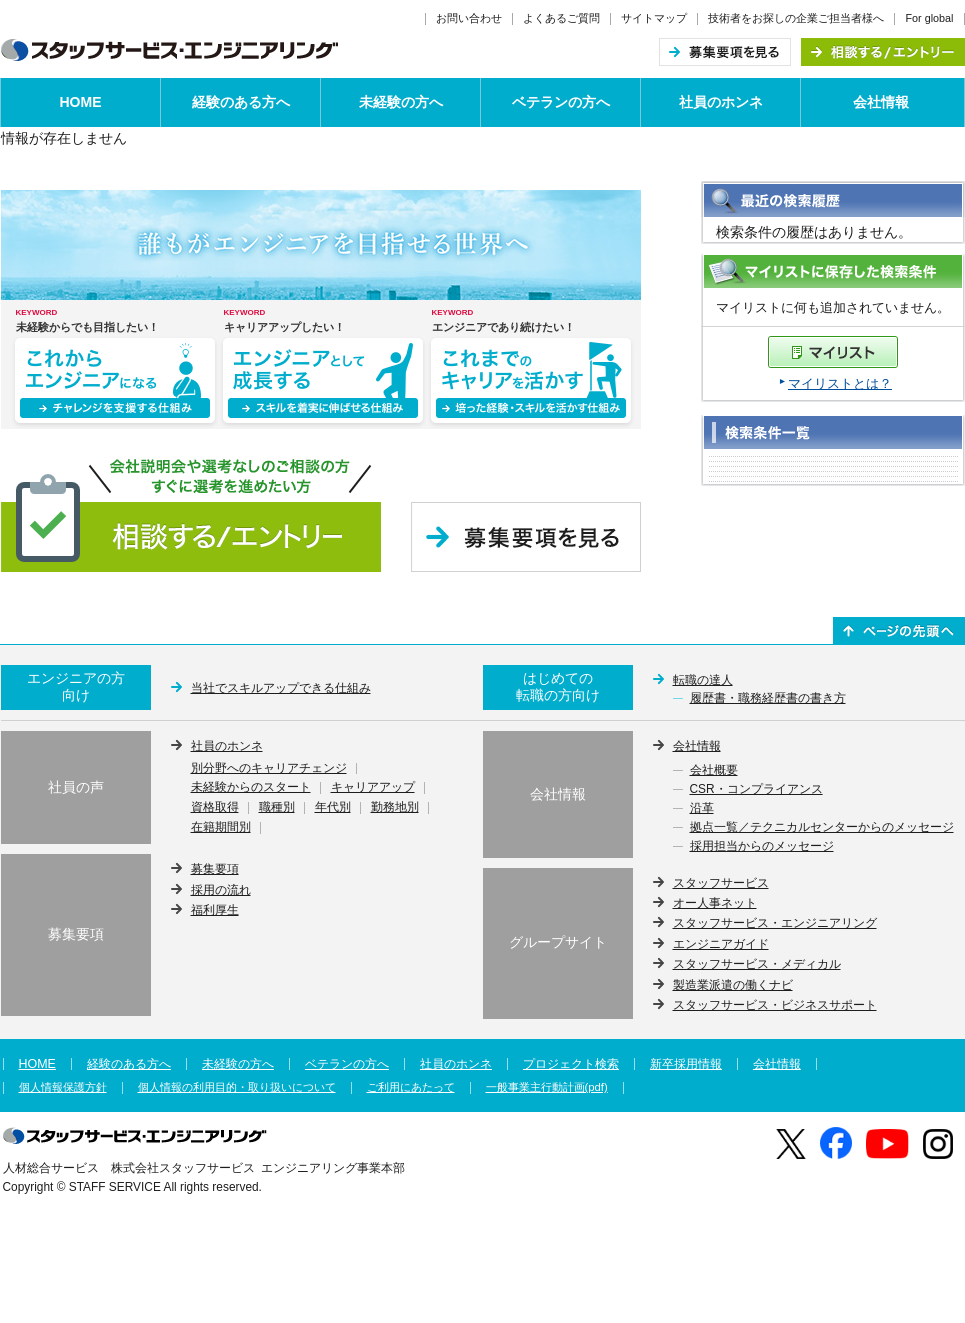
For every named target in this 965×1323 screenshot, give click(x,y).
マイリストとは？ (840, 383)
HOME (81, 102)
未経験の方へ (401, 102)
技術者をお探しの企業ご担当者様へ (796, 18)
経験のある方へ (241, 102)
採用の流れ (221, 890)
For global (929, 18)
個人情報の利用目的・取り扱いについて (237, 1087)
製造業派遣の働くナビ (733, 985)
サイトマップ (654, 18)
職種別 (277, 808)
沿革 (702, 809)
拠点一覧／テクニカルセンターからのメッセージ (822, 828)
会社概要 (714, 771)
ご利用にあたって (411, 1087)
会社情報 (881, 102)
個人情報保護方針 (63, 1087)
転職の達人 (703, 680)
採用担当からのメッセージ (762, 847)
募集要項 (215, 869)
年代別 (333, 808)
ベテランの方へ (561, 102)
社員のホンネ (721, 102)
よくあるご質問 (561, 18)
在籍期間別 (221, 828)
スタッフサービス (721, 883)
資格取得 (215, 808)
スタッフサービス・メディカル (757, 964)
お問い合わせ (469, 18)
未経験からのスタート (251, 788)
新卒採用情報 (686, 1064)
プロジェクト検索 (571, 1064)
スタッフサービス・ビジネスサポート (775, 1005)
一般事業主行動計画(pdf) (547, 1087)
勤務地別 (395, 808)
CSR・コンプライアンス (756, 790)
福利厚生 (215, 910)
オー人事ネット (715, 903)
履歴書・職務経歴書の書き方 (768, 699)
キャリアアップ (373, 788)
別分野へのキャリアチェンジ (269, 769)
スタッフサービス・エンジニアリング (775, 923)
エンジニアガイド (721, 944)
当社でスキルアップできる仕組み (281, 688)
